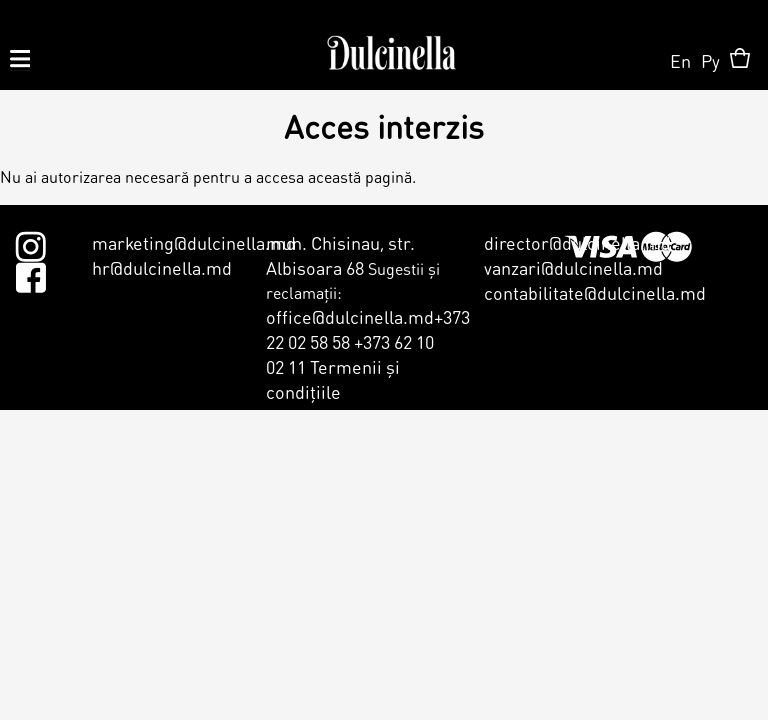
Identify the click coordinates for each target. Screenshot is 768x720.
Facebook (30, 274)
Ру (710, 60)
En (680, 60)
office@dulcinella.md (350, 316)
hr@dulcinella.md (162, 267)
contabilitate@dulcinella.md (595, 292)
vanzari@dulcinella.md (573, 267)
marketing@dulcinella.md (194, 242)
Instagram (30, 243)
